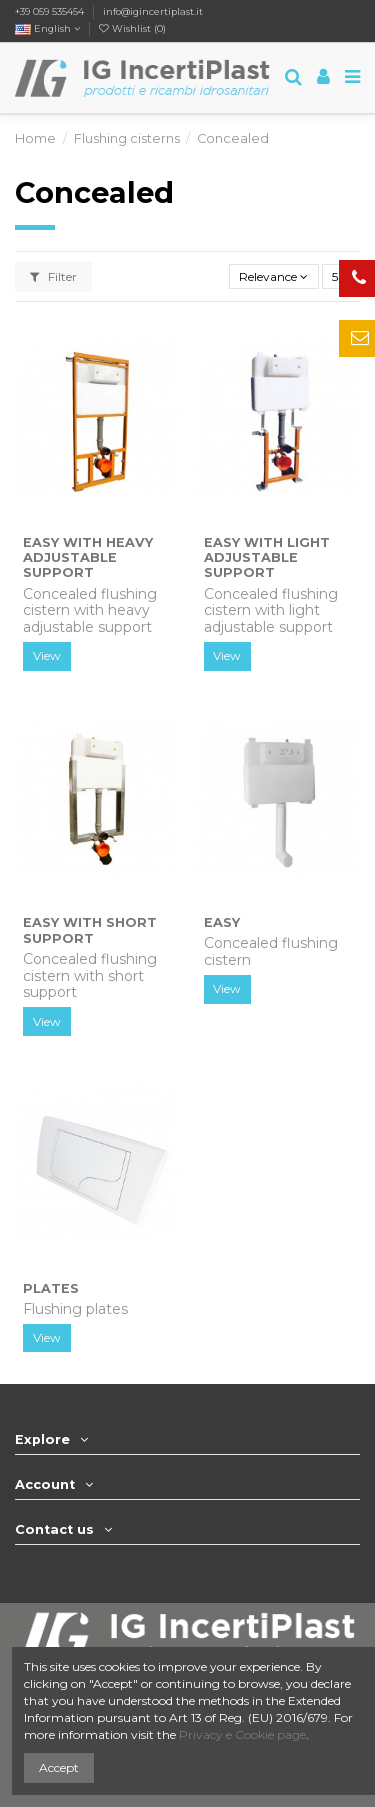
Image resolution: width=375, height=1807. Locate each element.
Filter (53, 276)
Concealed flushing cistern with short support (90, 976)
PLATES (51, 1288)
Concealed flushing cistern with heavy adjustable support (90, 611)
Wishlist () (132, 28)
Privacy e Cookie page (242, 1734)
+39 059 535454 (49, 11)
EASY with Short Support (90, 930)
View (47, 655)
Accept (59, 1767)
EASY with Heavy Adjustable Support (88, 558)
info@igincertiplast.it (153, 11)
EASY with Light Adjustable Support (267, 558)
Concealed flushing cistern (271, 951)
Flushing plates (75, 1309)
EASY (222, 922)
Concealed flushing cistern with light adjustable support (271, 611)
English (47, 28)
